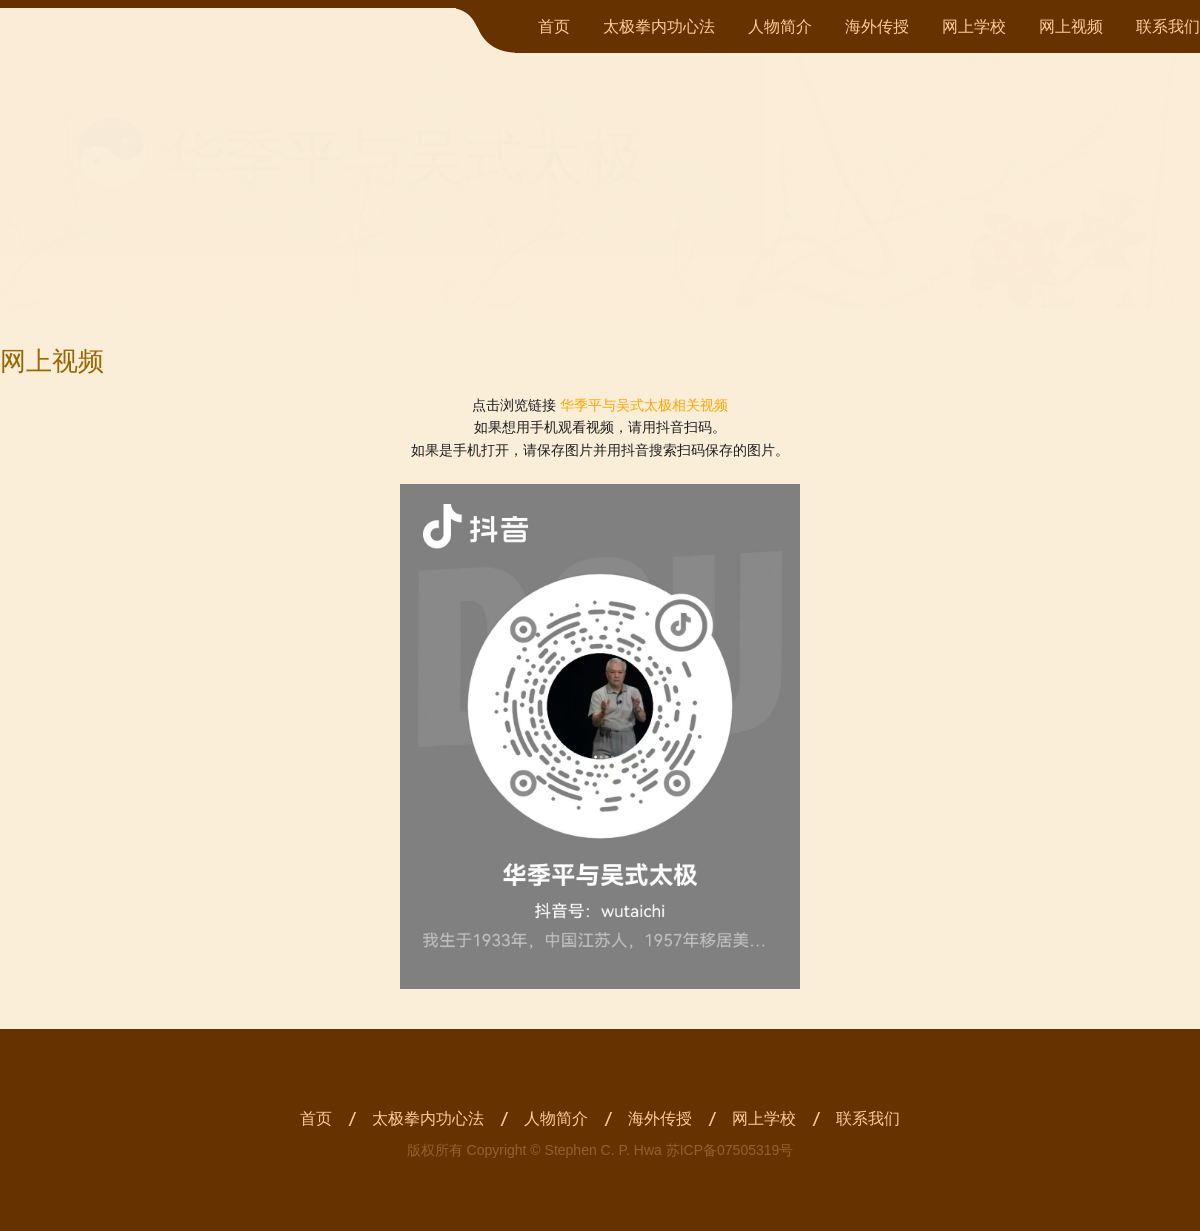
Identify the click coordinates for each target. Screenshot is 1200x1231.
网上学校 (974, 26)
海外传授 (877, 26)
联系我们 (1168, 26)
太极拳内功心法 (659, 26)
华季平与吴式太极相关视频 (644, 405)
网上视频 (1071, 26)
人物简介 (780, 26)
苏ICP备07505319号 (730, 1150)
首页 (554, 26)
